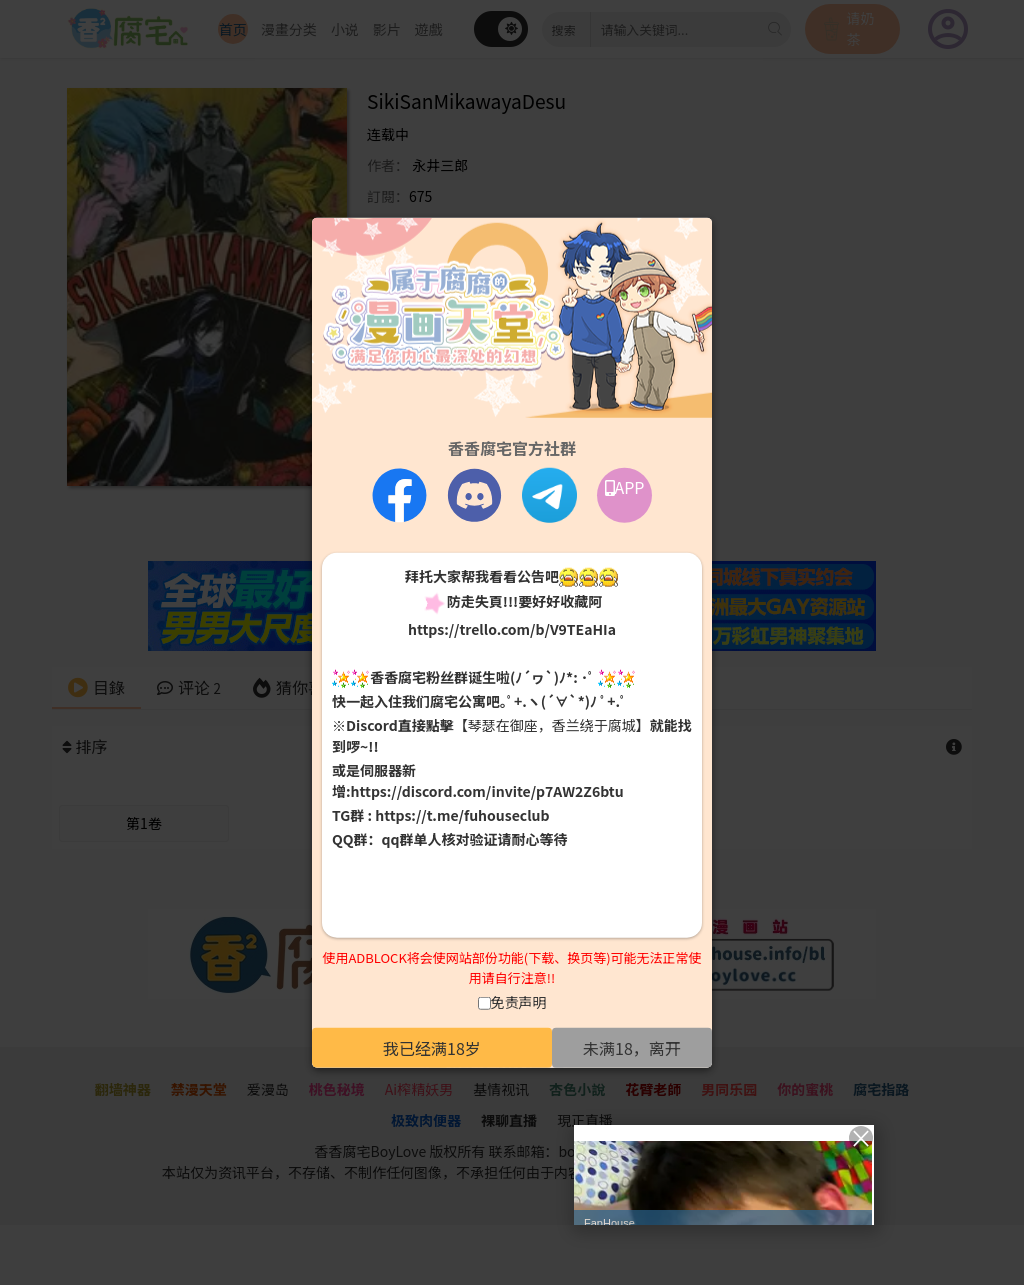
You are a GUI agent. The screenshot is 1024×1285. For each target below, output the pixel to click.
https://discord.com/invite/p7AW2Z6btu (487, 791)
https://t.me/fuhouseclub (462, 815)
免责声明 (519, 1002)
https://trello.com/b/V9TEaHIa (512, 628)
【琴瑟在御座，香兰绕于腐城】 (552, 725)
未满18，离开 (632, 1048)
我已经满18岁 (432, 1048)
